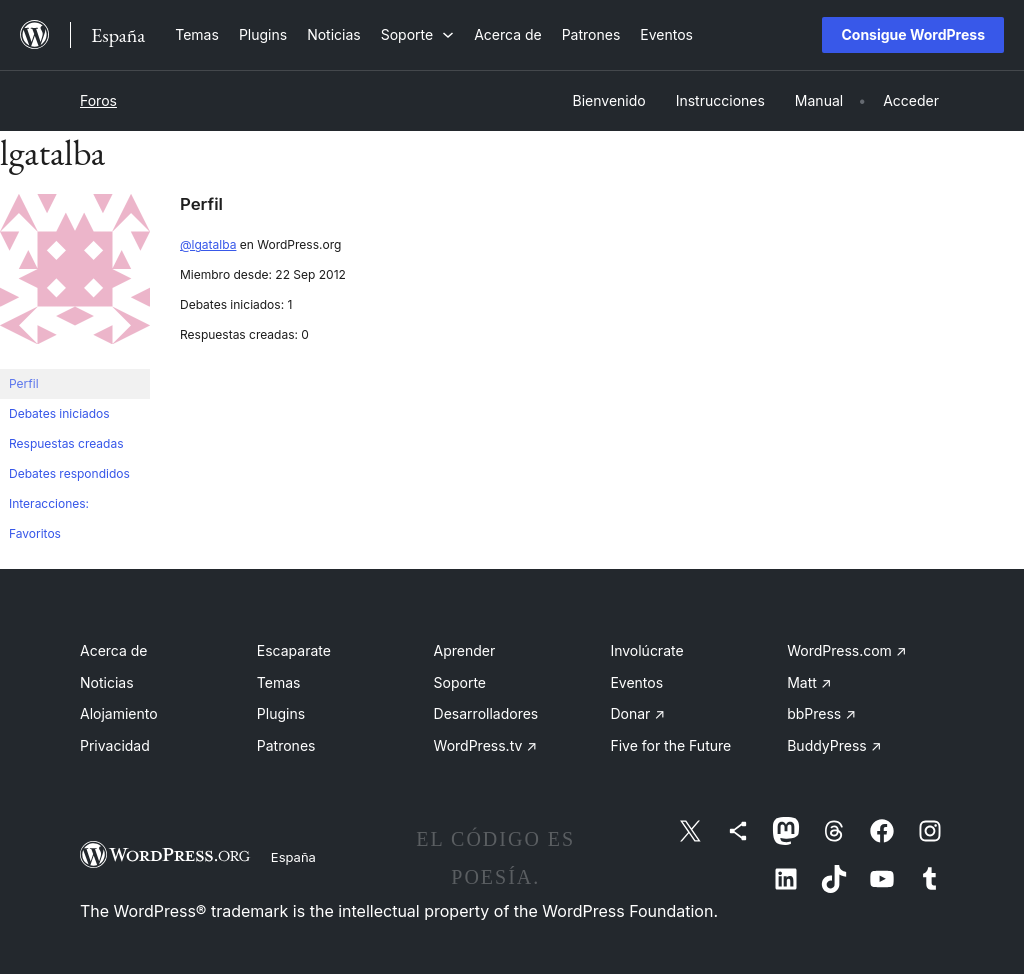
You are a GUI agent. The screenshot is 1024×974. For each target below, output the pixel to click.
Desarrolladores (486, 713)
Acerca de (114, 650)
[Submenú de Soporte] (417, 34)
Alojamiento (119, 713)
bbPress (821, 713)
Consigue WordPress (913, 34)
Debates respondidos (69, 473)
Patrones (286, 745)
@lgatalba (208, 244)
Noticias (107, 682)
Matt (809, 682)
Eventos (636, 682)
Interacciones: (49, 503)
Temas (279, 682)
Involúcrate (646, 650)
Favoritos (35, 533)
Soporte (460, 682)
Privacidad (115, 745)
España (293, 857)
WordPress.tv (486, 745)
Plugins (281, 713)
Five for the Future (670, 745)
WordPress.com (847, 650)
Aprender (465, 650)
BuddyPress (834, 745)
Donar (637, 713)
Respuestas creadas (66, 443)
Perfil (24, 383)
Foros (98, 100)
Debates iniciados (59, 413)
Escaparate (294, 650)
